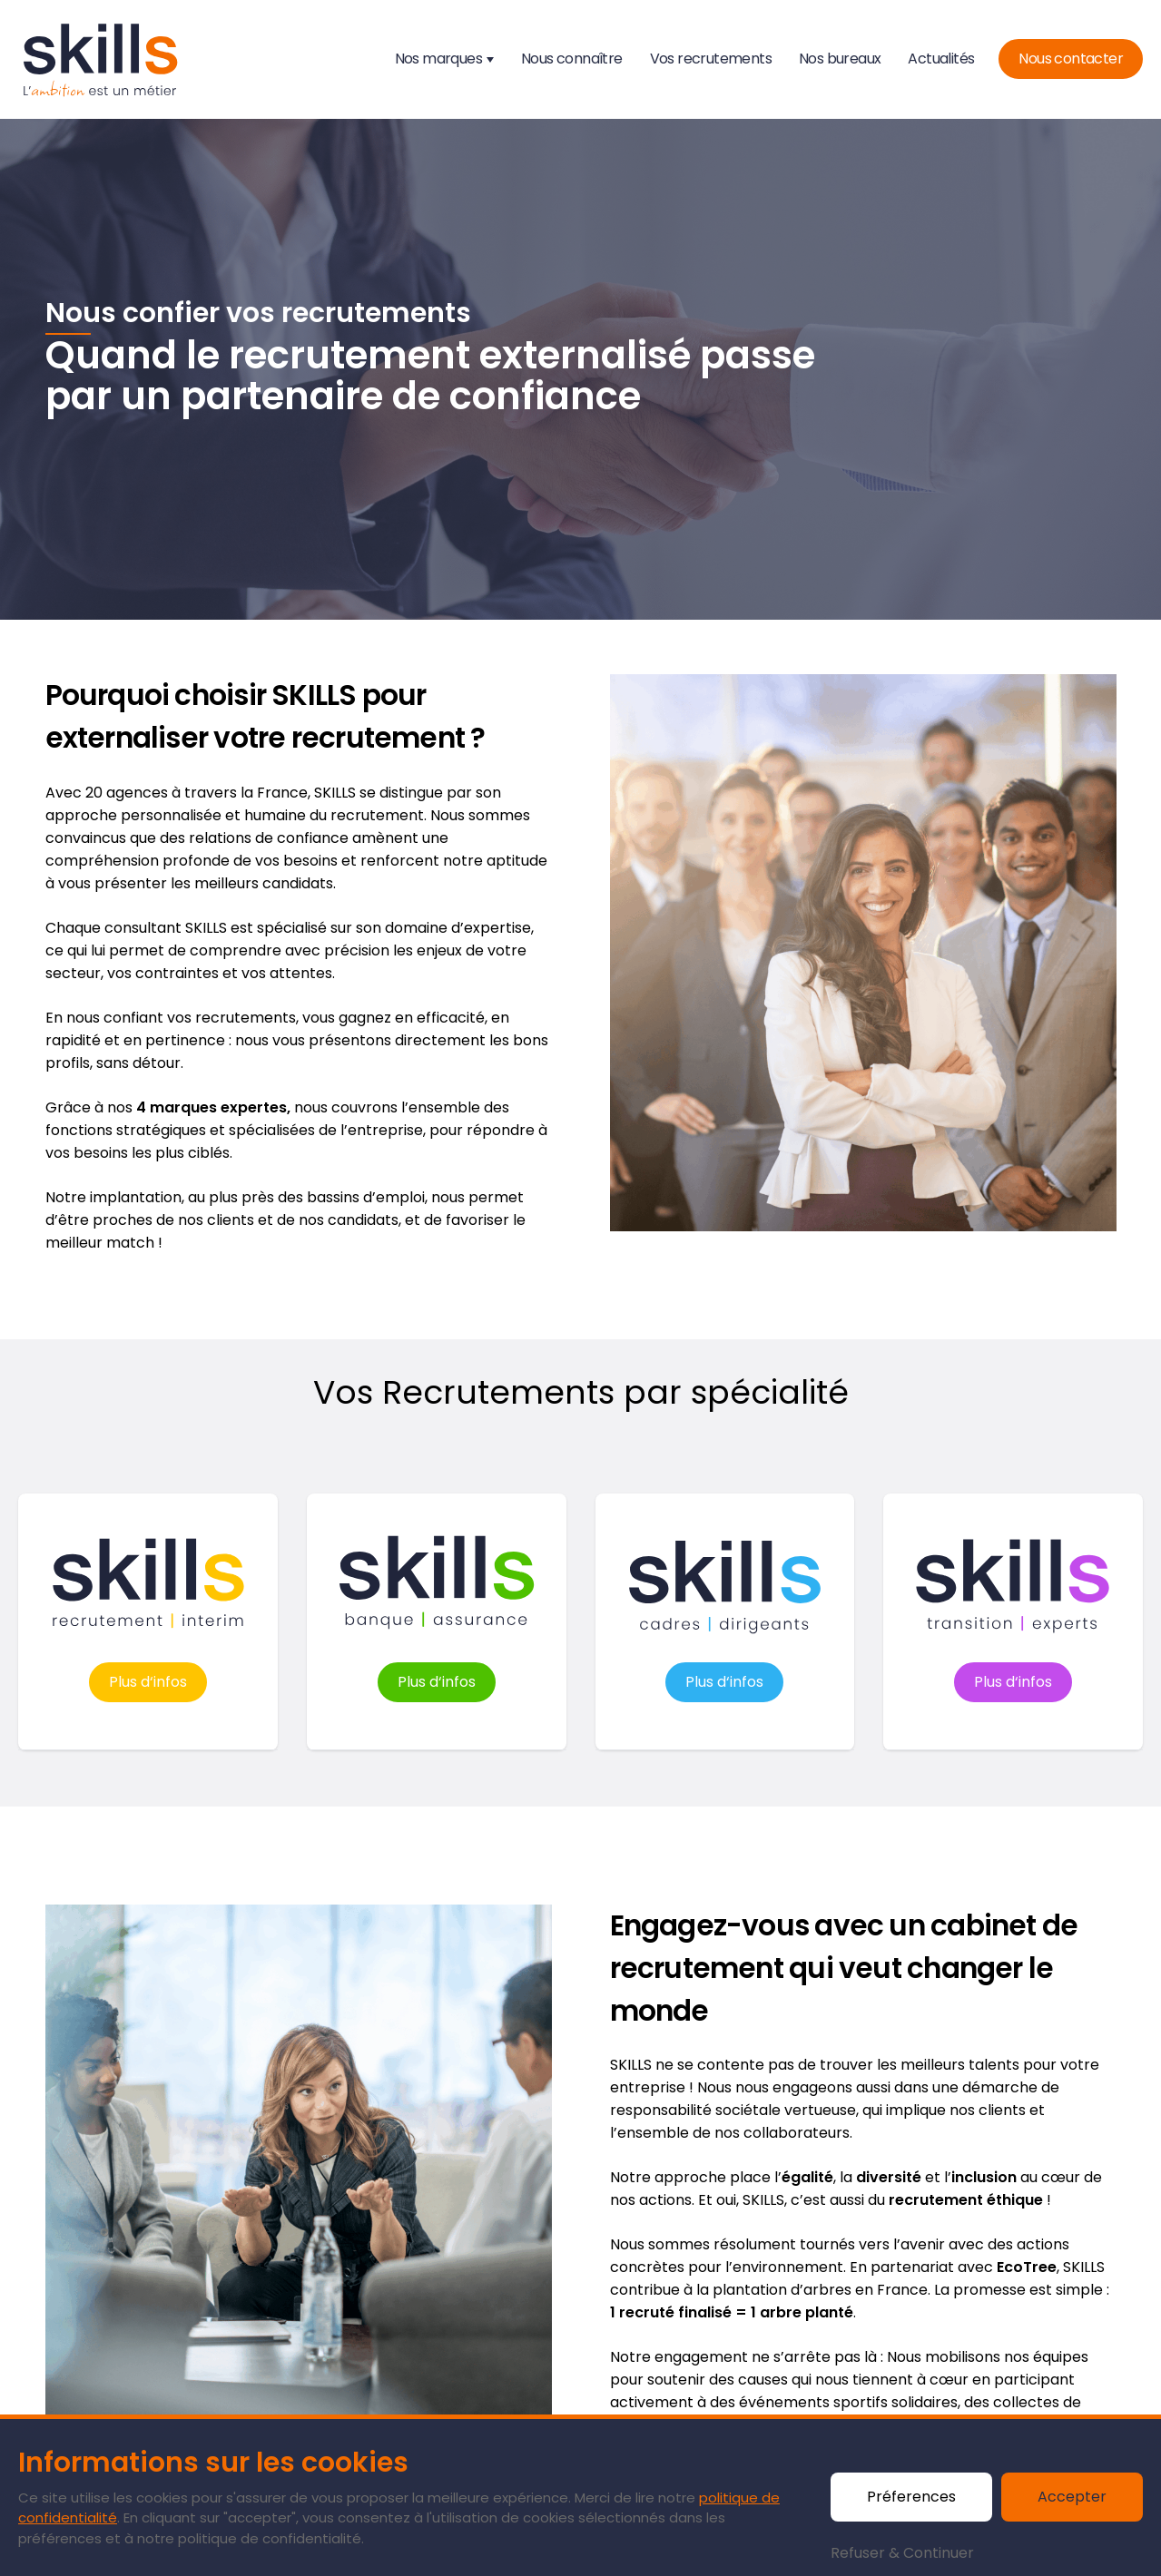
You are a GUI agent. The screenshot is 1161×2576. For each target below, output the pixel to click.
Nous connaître (572, 58)
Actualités (941, 58)
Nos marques (438, 58)
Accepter (1072, 2496)
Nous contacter (1070, 58)
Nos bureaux (840, 58)
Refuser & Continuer (902, 2552)
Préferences (911, 2496)
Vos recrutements (711, 58)
